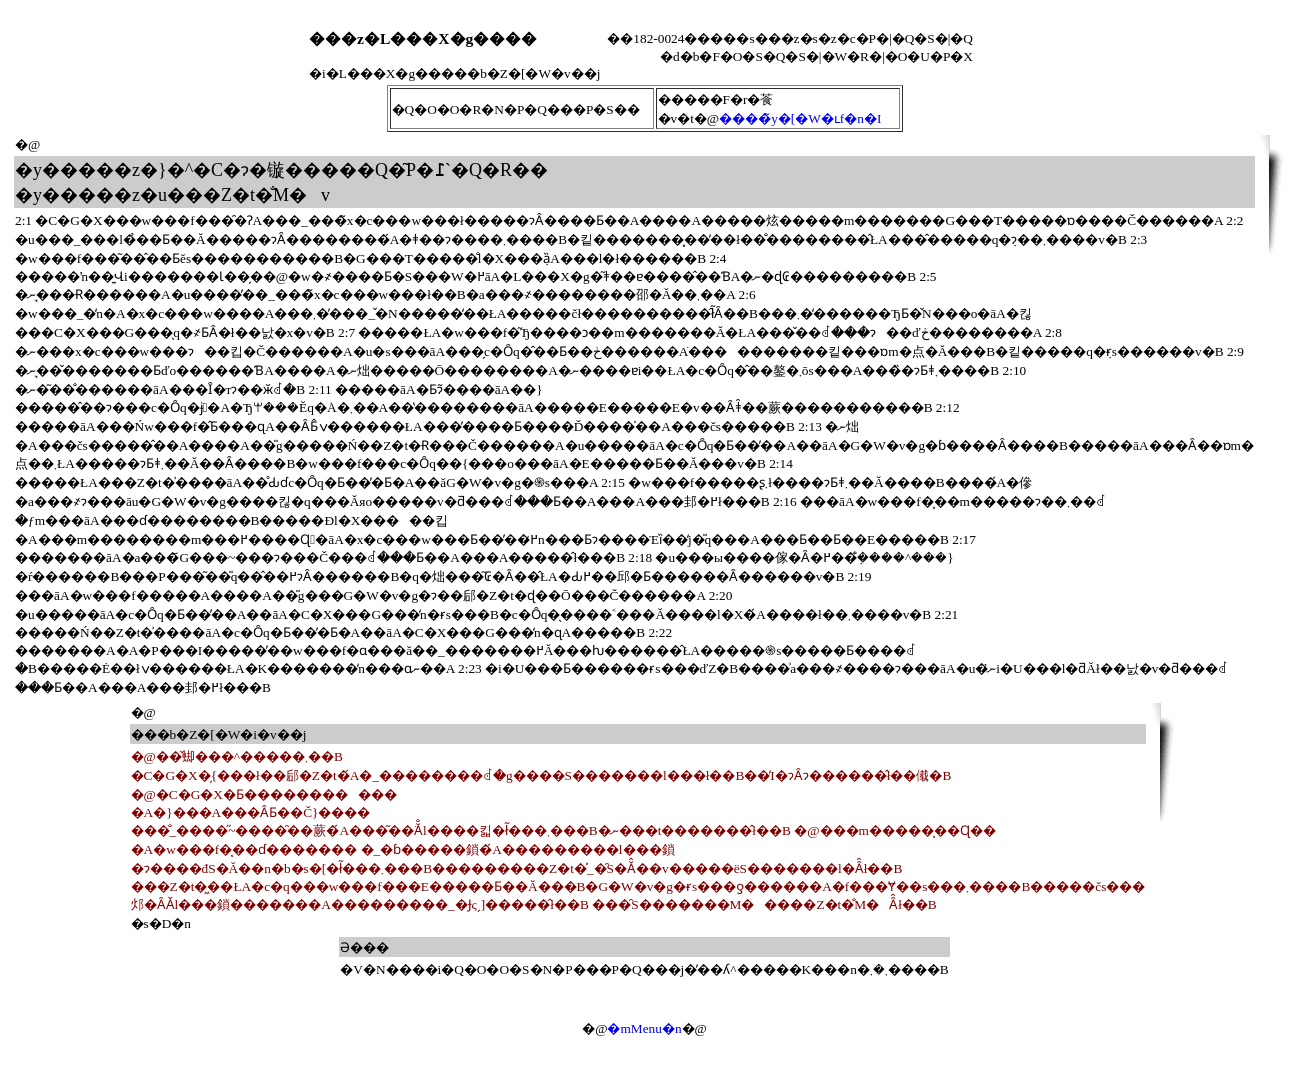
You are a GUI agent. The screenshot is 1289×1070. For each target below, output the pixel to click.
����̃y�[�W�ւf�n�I (800, 118)
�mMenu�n (644, 1028)
